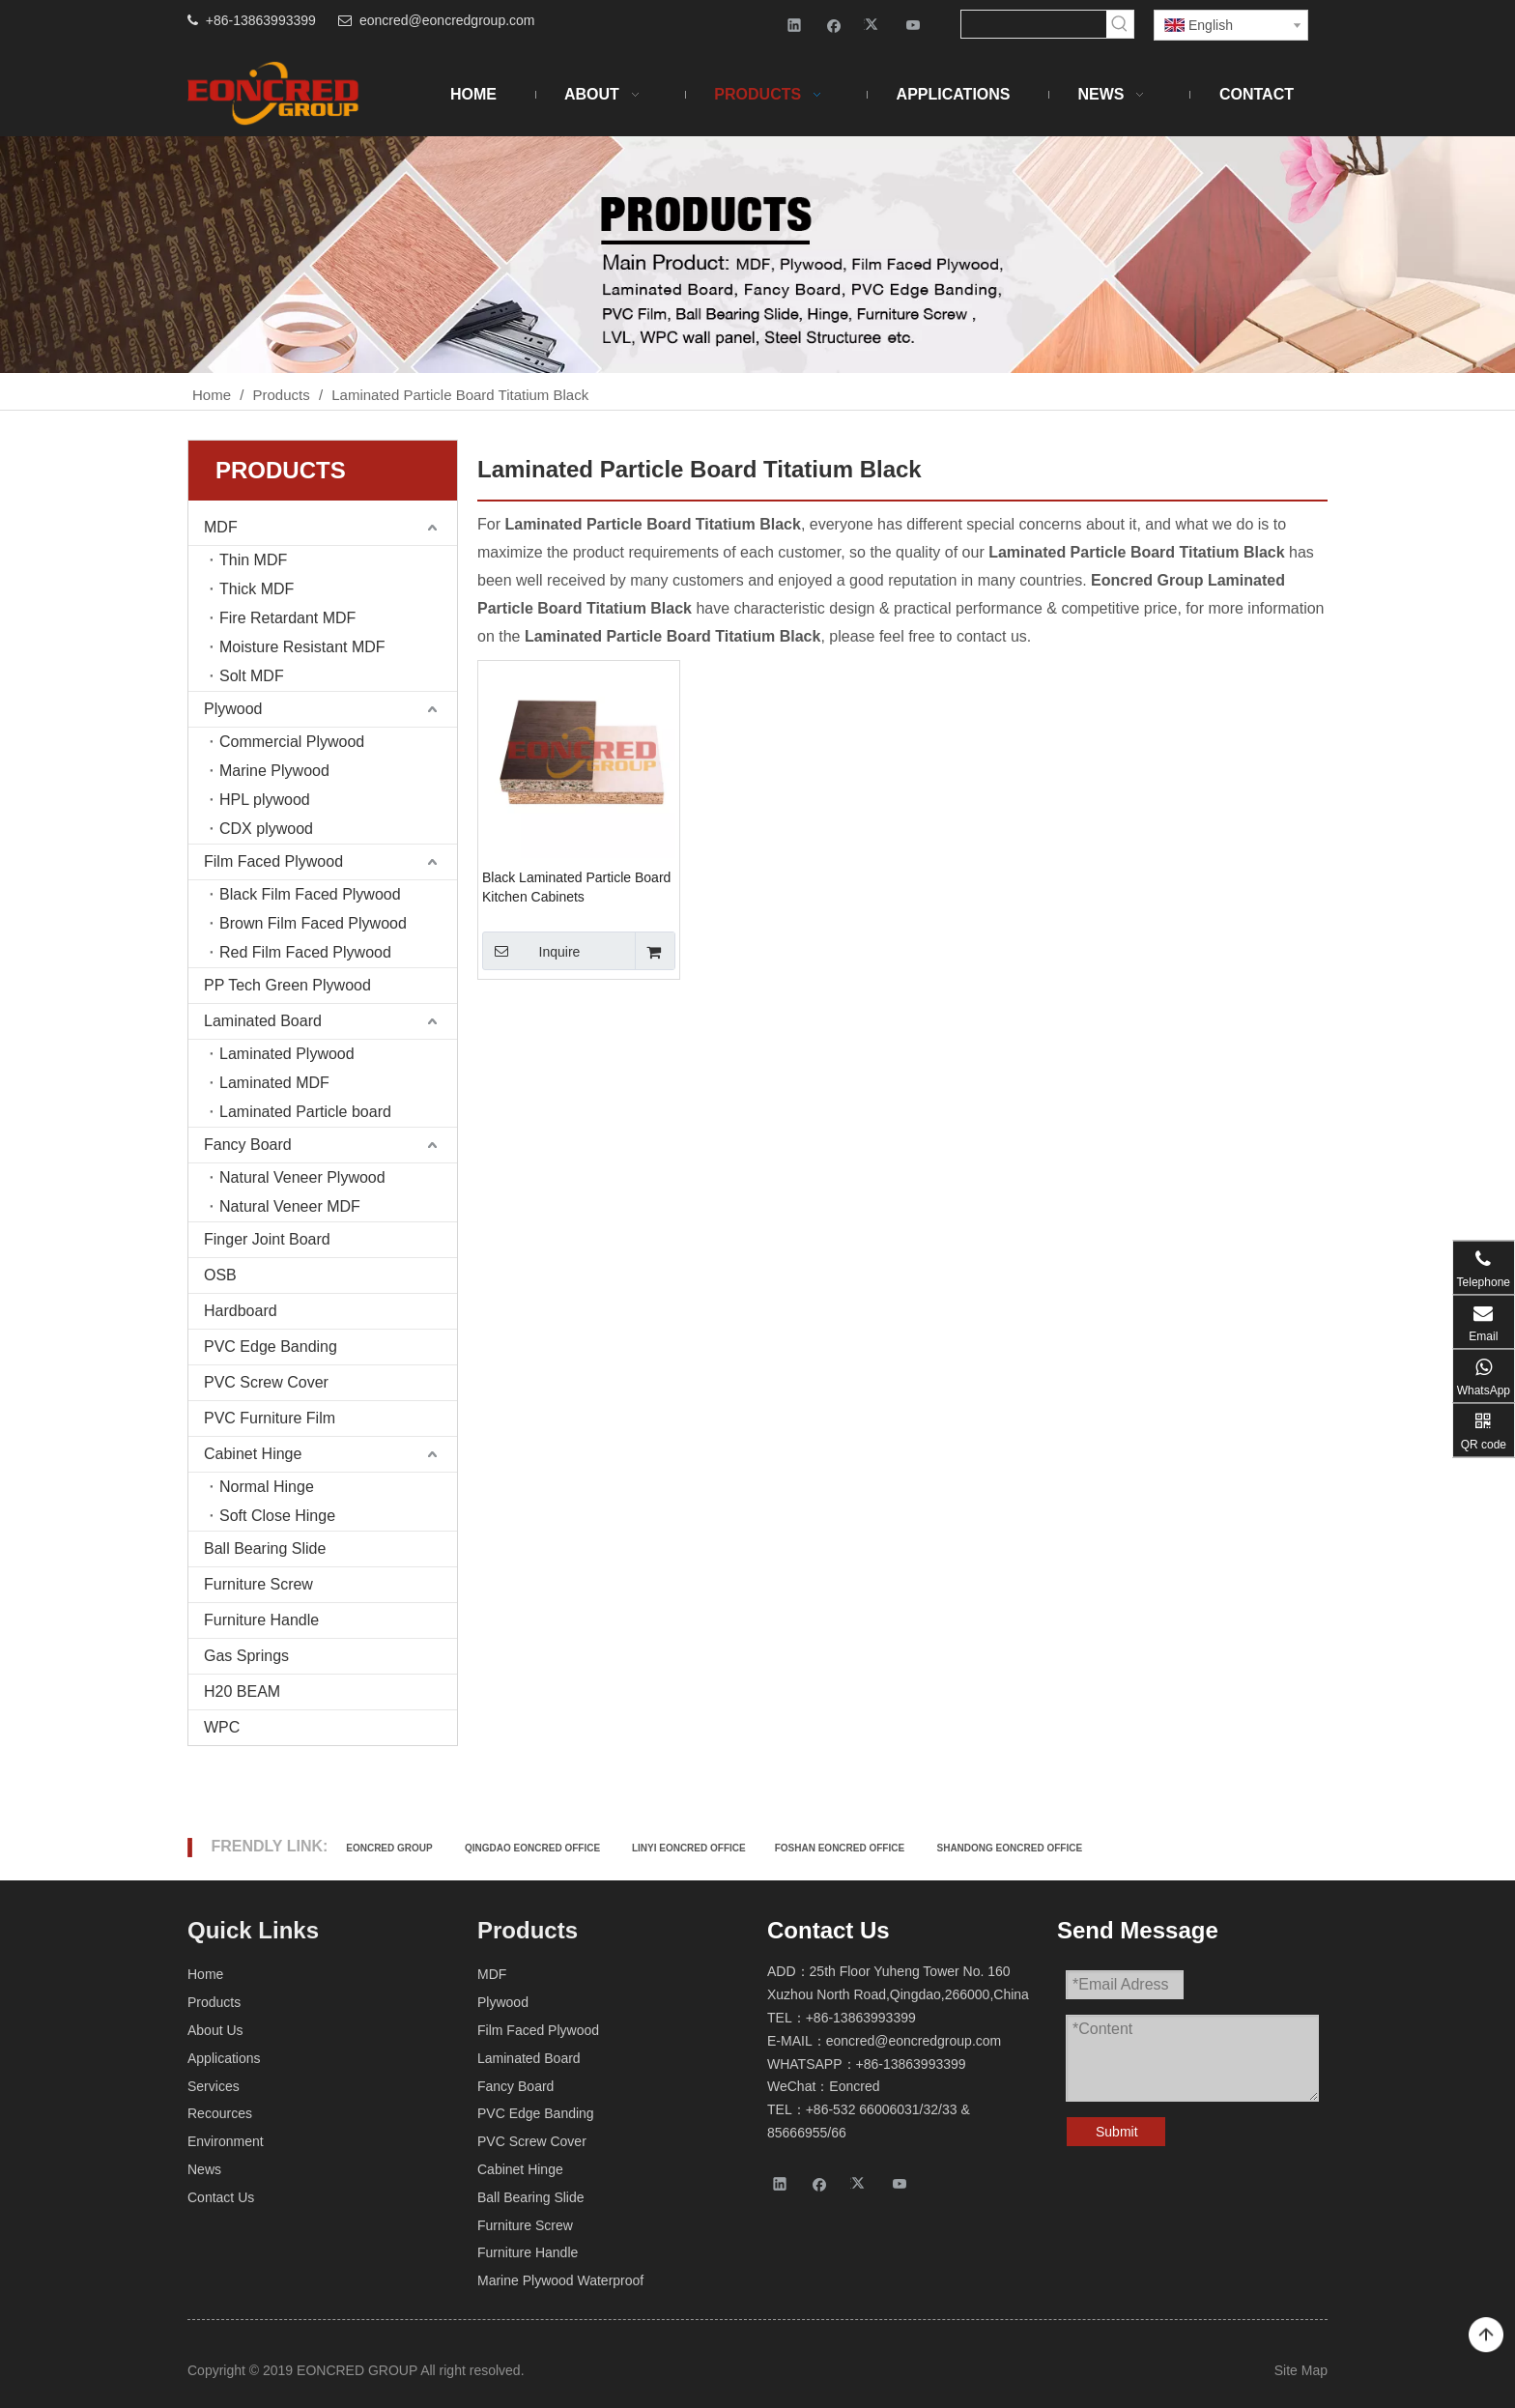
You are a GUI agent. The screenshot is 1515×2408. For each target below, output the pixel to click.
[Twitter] (874, 25)
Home (205, 1974)
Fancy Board (248, 1144)
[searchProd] (1033, 24)
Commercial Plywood (291, 741)
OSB (220, 1275)
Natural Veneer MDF (289, 1206)
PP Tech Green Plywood (287, 985)
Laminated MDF (274, 1083)
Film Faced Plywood (273, 861)
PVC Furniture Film (269, 1418)
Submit (1117, 2131)
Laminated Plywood (287, 1054)
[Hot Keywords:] (1119, 24)
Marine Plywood (274, 770)
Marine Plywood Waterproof (560, 2280)
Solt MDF (251, 676)
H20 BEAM (242, 1691)
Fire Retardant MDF (287, 618)
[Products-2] (757, 254)
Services (213, 2086)
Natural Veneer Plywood (302, 1177)
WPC (222, 1727)
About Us (215, 2030)
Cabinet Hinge (252, 1454)
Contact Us (220, 2197)
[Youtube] (913, 25)
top (1486, 2335)
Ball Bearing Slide (265, 1548)
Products (214, 2002)
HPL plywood (264, 799)
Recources (219, 2113)
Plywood (233, 709)
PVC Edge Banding (270, 1346)
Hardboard (240, 1311)
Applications (224, 2058)
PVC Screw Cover (266, 1382)
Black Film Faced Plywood (310, 894)
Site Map (1301, 2370)
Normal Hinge (266, 1486)
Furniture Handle (261, 1620)
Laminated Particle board (305, 1112)
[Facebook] (834, 25)
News (204, 2169)
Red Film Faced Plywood (305, 952)
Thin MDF (253, 560)
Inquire (531, 951)
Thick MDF (256, 589)
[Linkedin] (795, 25)
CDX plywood (266, 828)
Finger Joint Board (267, 1239)
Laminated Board (263, 1021)
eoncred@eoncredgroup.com (447, 20)
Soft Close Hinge (277, 1515)
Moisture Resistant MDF (302, 647)
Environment (225, 2141)
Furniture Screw (258, 1584)
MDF (221, 527)
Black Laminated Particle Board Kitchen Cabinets (576, 887)
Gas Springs (246, 1656)
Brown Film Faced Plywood (313, 923)
